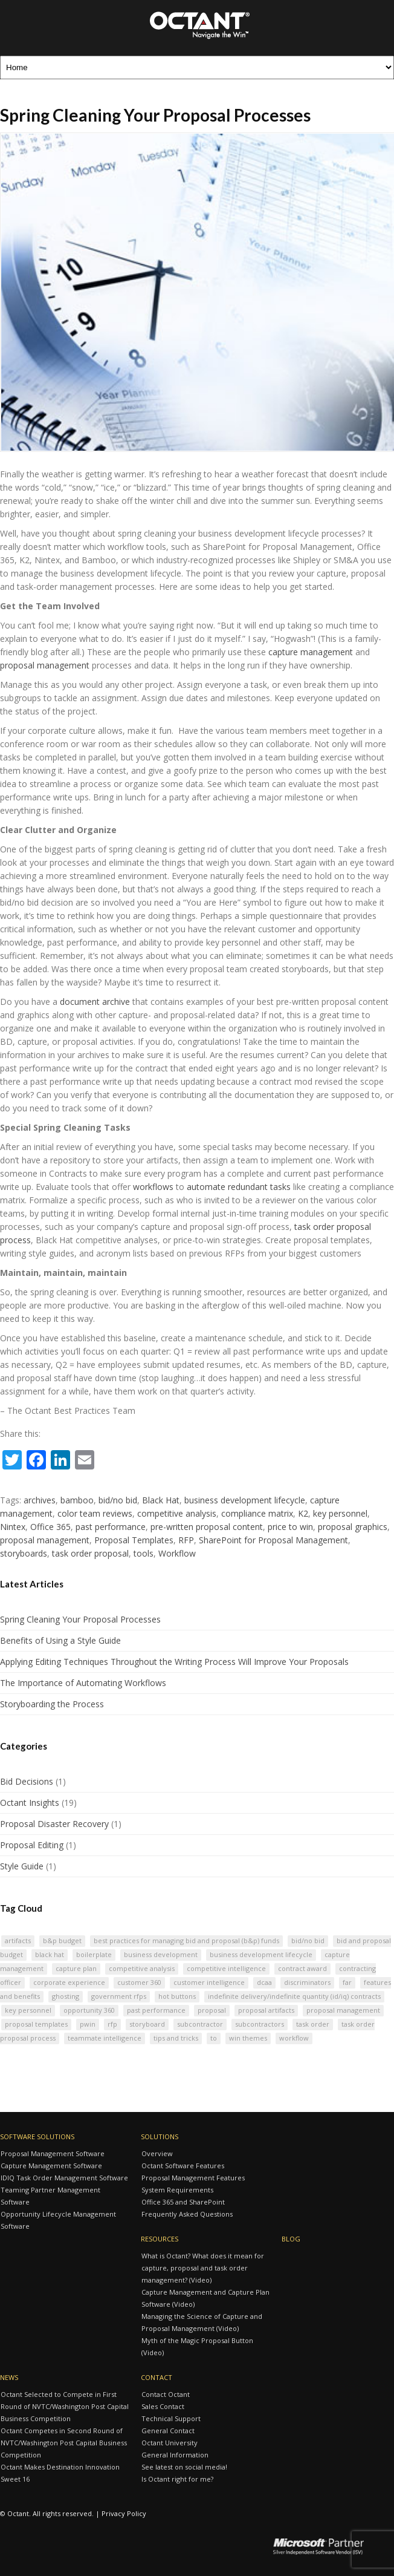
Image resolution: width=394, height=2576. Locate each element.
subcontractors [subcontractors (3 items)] (259, 2023)
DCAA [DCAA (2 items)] (264, 1982)
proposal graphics (352, 1526)
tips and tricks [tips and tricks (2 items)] (175, 2037)
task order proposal (90, 1553)
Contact (156, 2377)
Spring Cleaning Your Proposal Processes (80, 1619)
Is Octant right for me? (177, 2478)
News (9, 2377)
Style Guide (22, 1866)
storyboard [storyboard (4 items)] (147, 2023)
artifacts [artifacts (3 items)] (18, 1940)
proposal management (44, 665)
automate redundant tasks (239, 1186)
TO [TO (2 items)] (213, 2037)
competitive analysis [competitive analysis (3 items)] (142, 1968)
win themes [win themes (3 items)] (248, 2037)
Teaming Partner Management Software (50, 2195)
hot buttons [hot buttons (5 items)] (177, 1996)
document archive (95, 1001)
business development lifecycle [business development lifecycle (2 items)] (261, 1954)
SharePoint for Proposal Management (273, 1540)
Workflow (177, 1553)
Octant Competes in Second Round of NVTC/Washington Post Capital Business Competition (64, 2442)
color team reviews (94, 1513)
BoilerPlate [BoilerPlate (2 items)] (94, 1954)
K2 (303, 1513)
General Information (174, 2454)
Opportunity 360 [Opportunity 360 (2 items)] (89, 2010)
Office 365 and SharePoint (183, 2201)
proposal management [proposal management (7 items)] (343, 2010)
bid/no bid (117, 1500)
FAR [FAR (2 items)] (347, 1982)
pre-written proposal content (206, 1526)
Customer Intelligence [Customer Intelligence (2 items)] (209, 1982)
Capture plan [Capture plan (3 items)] (76, 1968)
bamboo (77, 1500)
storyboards (23, 1553)
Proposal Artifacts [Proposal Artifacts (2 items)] (266, 2010)
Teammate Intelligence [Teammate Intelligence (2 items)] (104, 2037)
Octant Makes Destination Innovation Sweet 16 (60, 2472)
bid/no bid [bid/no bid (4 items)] (308, 1940)
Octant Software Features (182, 2165)
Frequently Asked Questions (187, 2213)
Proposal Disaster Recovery (54, 1823)
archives (40, 1500)
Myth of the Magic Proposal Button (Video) (197, 2346)
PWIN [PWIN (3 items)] (87, 2023)
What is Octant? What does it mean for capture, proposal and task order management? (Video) (202, 2267)
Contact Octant (165, 2394)
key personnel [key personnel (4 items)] (28, 2010)
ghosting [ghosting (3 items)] (65, 1996)
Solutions (159, 2136)
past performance (111, 1526)
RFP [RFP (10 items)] (112, 2023)
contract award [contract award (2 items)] (302, 1968)
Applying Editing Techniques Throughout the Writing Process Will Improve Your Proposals (174, 1661)
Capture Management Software (51, 2165)
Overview (157, 2153)
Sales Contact (162, 2406)
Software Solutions (37, 2136)
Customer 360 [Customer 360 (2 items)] (139, 1982)
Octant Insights (29, 1802)
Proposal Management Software (53, 2153)
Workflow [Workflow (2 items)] (294, 2037)
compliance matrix (257, 1513)
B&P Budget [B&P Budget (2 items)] (62, 1940)
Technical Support (171, 2418)
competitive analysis (176, 1513)
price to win (290, 1526)
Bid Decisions (26, 1781)
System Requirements (177, 2189)
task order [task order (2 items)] (312, 2023)
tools (143, 1553)
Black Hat (160, 1500)
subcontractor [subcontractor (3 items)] (200, 2023)
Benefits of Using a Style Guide (60, 1640)
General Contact (168, 2430)
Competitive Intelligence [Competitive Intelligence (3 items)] (226, 1968)
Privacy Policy (124, 2513)
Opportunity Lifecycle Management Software (58, 2220)
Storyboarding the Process (52, 1704)
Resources (159, 2238)
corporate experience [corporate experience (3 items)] (69, 1982)
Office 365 (50, 1526)
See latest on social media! (184, 2466)
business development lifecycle (244, 1500)
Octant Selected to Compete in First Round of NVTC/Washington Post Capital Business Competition (65, 2406)
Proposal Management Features (193, 2177)
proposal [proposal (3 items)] (212, 2010)
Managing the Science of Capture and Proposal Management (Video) (201, 2322)
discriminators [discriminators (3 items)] (307, 1982)
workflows (153, 1186)
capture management (310, 652)
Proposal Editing (31, 1845)
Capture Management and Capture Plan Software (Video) (205, 2298)
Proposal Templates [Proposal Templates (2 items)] (36, 2023)
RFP (186, 1540)
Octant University (169, 2442)
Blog (291, 2238)
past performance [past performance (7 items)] (156, 2010)
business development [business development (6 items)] (161, 1954)
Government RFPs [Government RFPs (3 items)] (118, 1996)
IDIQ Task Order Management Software (64, 2177)
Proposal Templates (133, 1540)
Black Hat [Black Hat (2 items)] (49, 1954)
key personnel (340, 1513)
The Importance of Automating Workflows (83, 1682)
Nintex (12, 1526)
